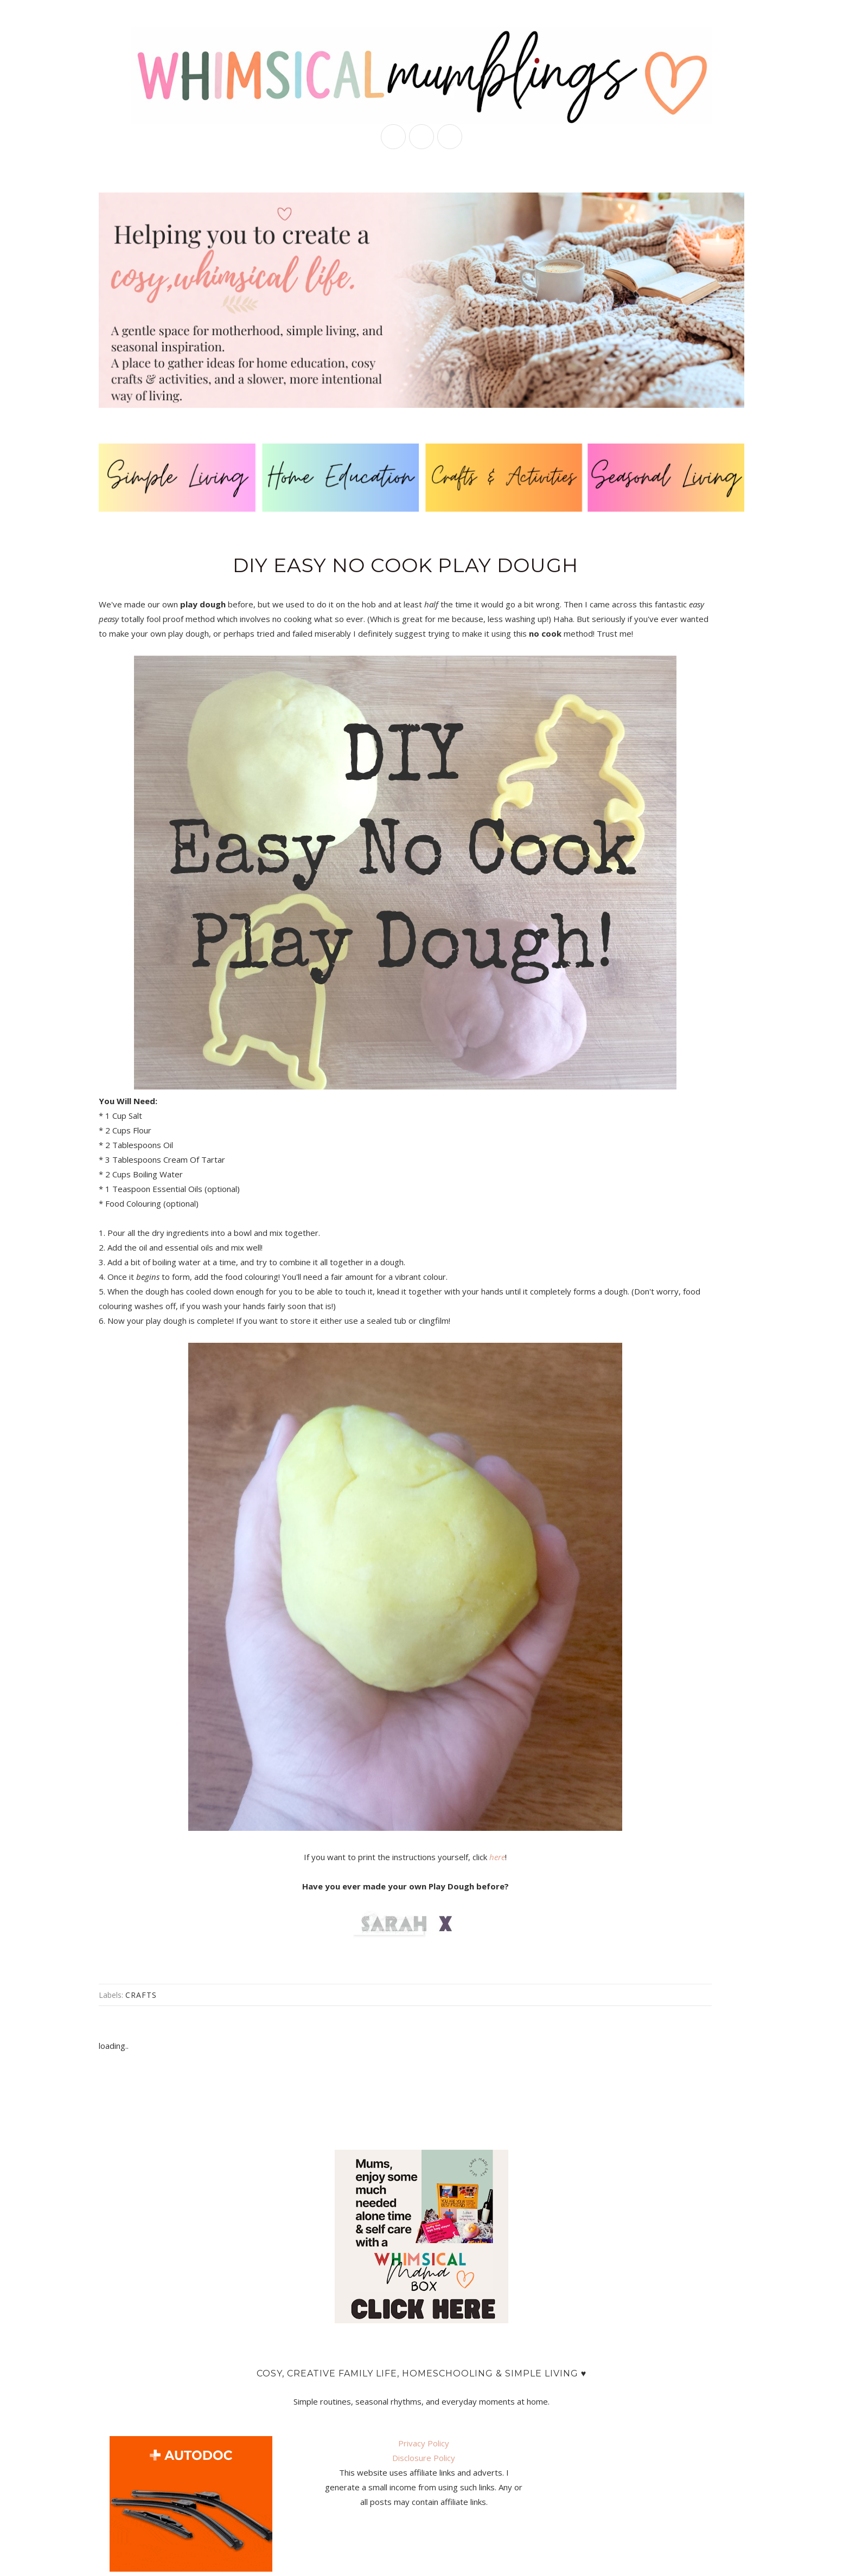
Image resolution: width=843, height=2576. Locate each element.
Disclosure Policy (423, 2457)
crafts (141, 1995)
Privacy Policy (423, 2443)
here (497, 1856)
